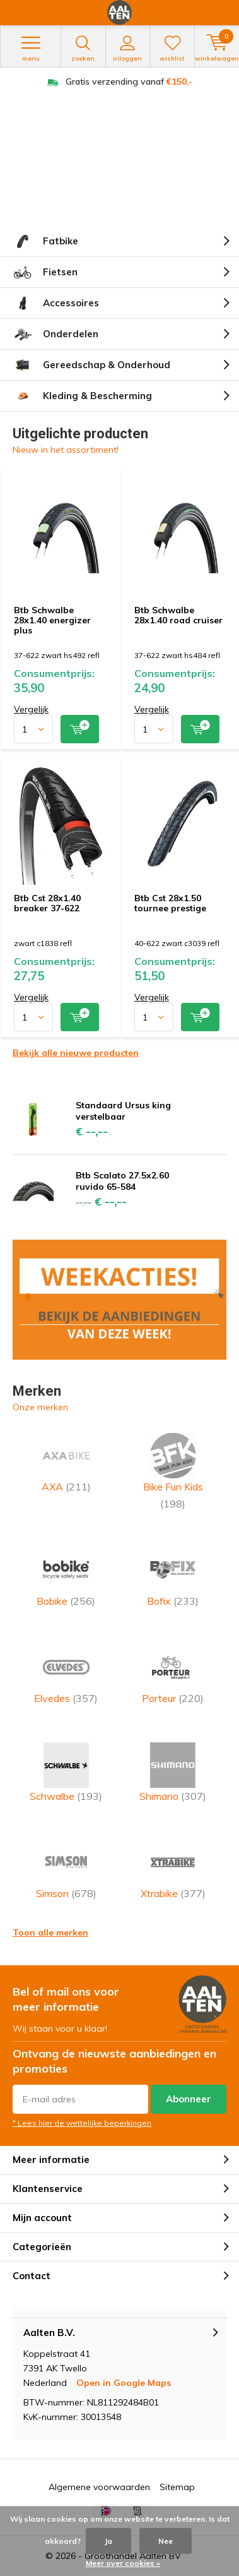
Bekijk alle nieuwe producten (76, 1052)
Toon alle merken (50, 1932)
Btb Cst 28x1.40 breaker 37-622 (47, 903)
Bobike (66, 1577)
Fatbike (45, 241)
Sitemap (177, 2487)
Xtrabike (173, 1870)
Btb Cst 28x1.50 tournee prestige (170, 903)
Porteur (173, 1674)
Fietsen (45, 272)
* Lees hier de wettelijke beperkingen (82, 2123)
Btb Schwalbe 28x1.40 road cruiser (178, 615)
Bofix (173, 1577)
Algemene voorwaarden (99, 2487)
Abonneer (188, 2099)
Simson (66, 1870)
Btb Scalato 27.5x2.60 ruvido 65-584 (122, 1181)
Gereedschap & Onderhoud (91, 365)
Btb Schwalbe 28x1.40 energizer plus (52, 619)
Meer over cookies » (123, 2563)
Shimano (173, 1772)
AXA (66, 1463)
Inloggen (128, 49)
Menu (31, 49)
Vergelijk (31, 709)
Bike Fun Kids (173, 1471)
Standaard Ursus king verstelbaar (123, 1110)
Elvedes (66, 1674)
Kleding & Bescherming (82, 396)
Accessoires (56, 303)
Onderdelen (55, 334)
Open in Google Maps (123, 2382)
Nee (165, 2541)
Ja (108, 2541)
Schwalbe (66, 1772)
